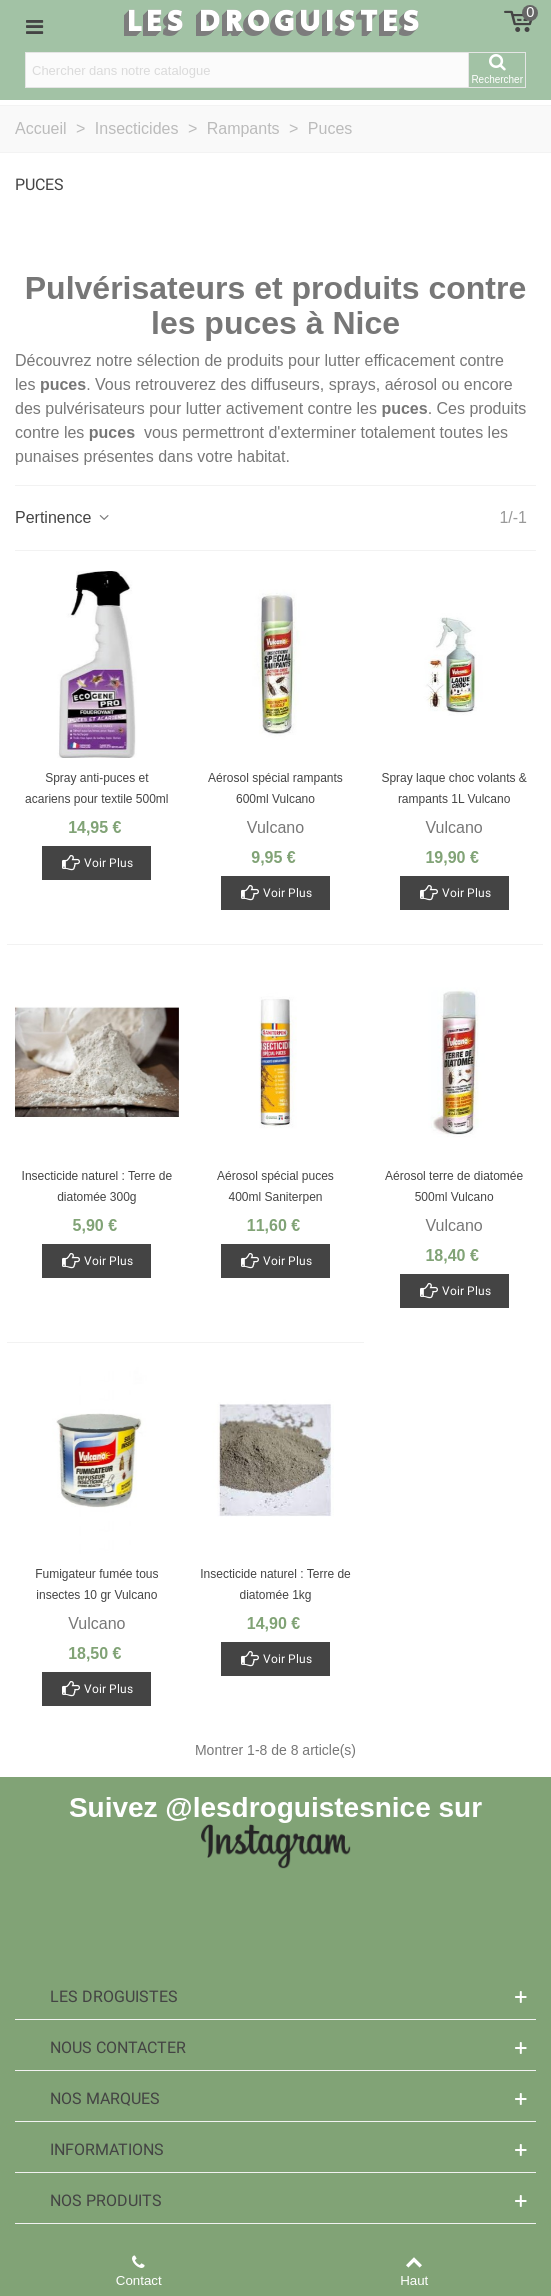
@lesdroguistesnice (297, 1807)
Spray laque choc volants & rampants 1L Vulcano (453, 788)
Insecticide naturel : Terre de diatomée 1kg (275, 1584)
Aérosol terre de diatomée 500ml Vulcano (454, 1186)
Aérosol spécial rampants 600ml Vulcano (275, 788)
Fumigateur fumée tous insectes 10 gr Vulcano (96, 1584)
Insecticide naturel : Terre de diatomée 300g (97, 1186)
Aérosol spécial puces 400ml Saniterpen (275, 1186)
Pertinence (63, 517)
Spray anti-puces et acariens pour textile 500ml (96, 788)
